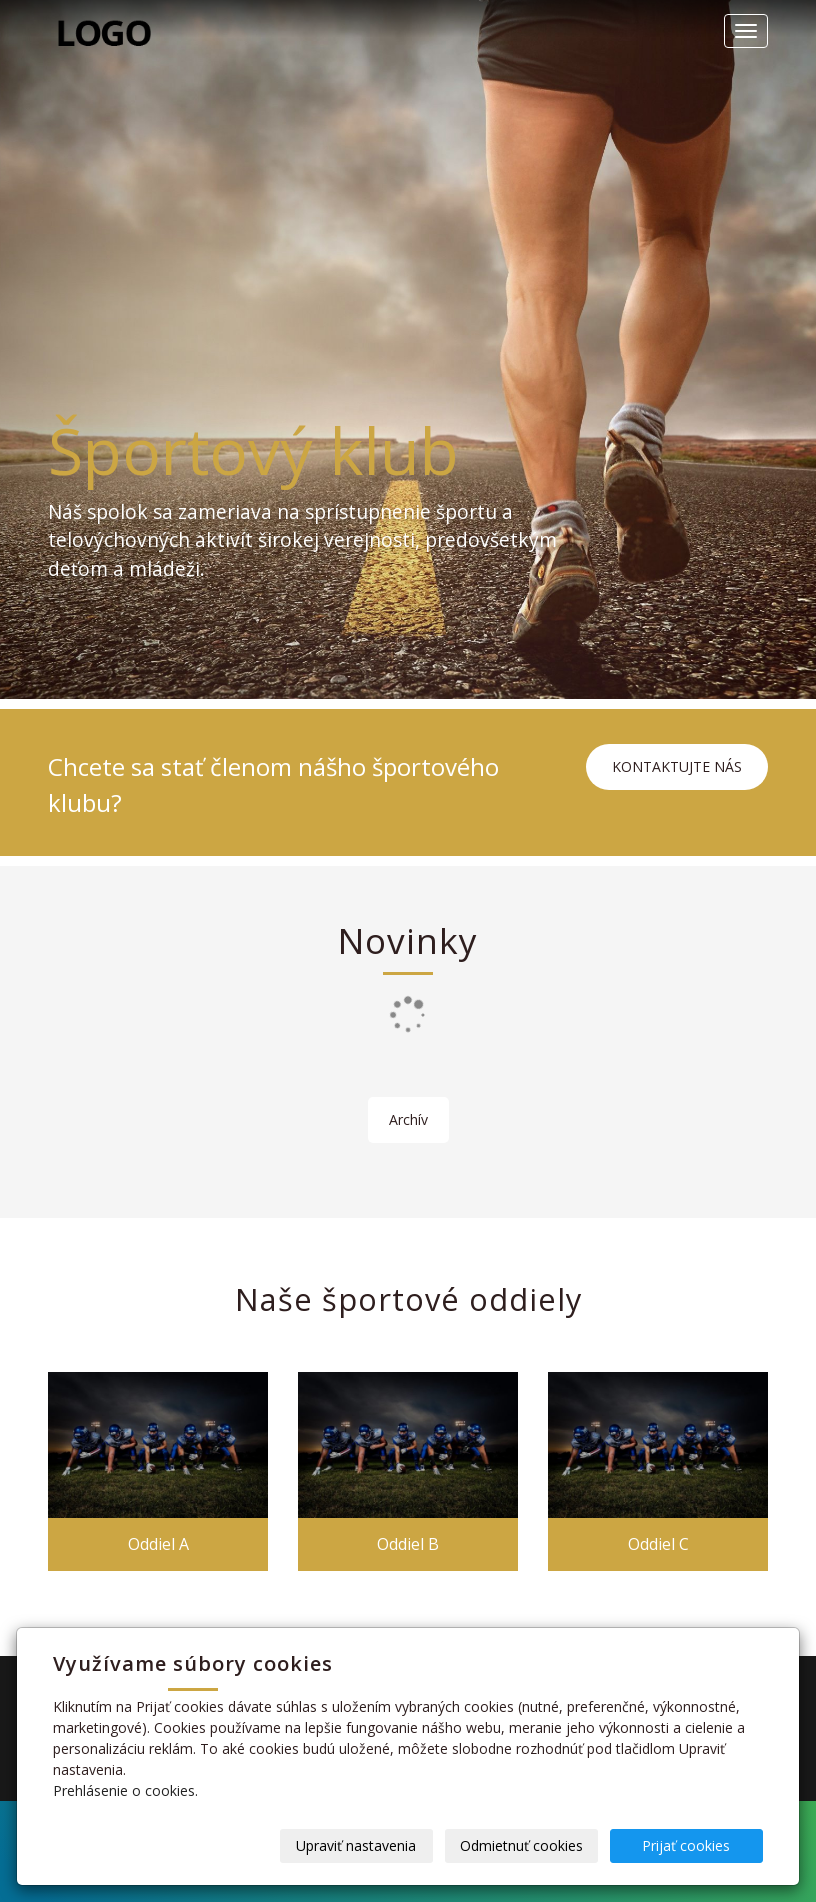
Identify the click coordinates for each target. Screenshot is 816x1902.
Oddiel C (658, 1544)
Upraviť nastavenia (357, 1845)
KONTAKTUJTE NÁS (677, 766)
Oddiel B (408, 1544)
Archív (408, 1119)
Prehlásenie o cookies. (125, 1790)
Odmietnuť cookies (521, 1845)
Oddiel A (158, 1544)
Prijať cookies (687, 1845)
